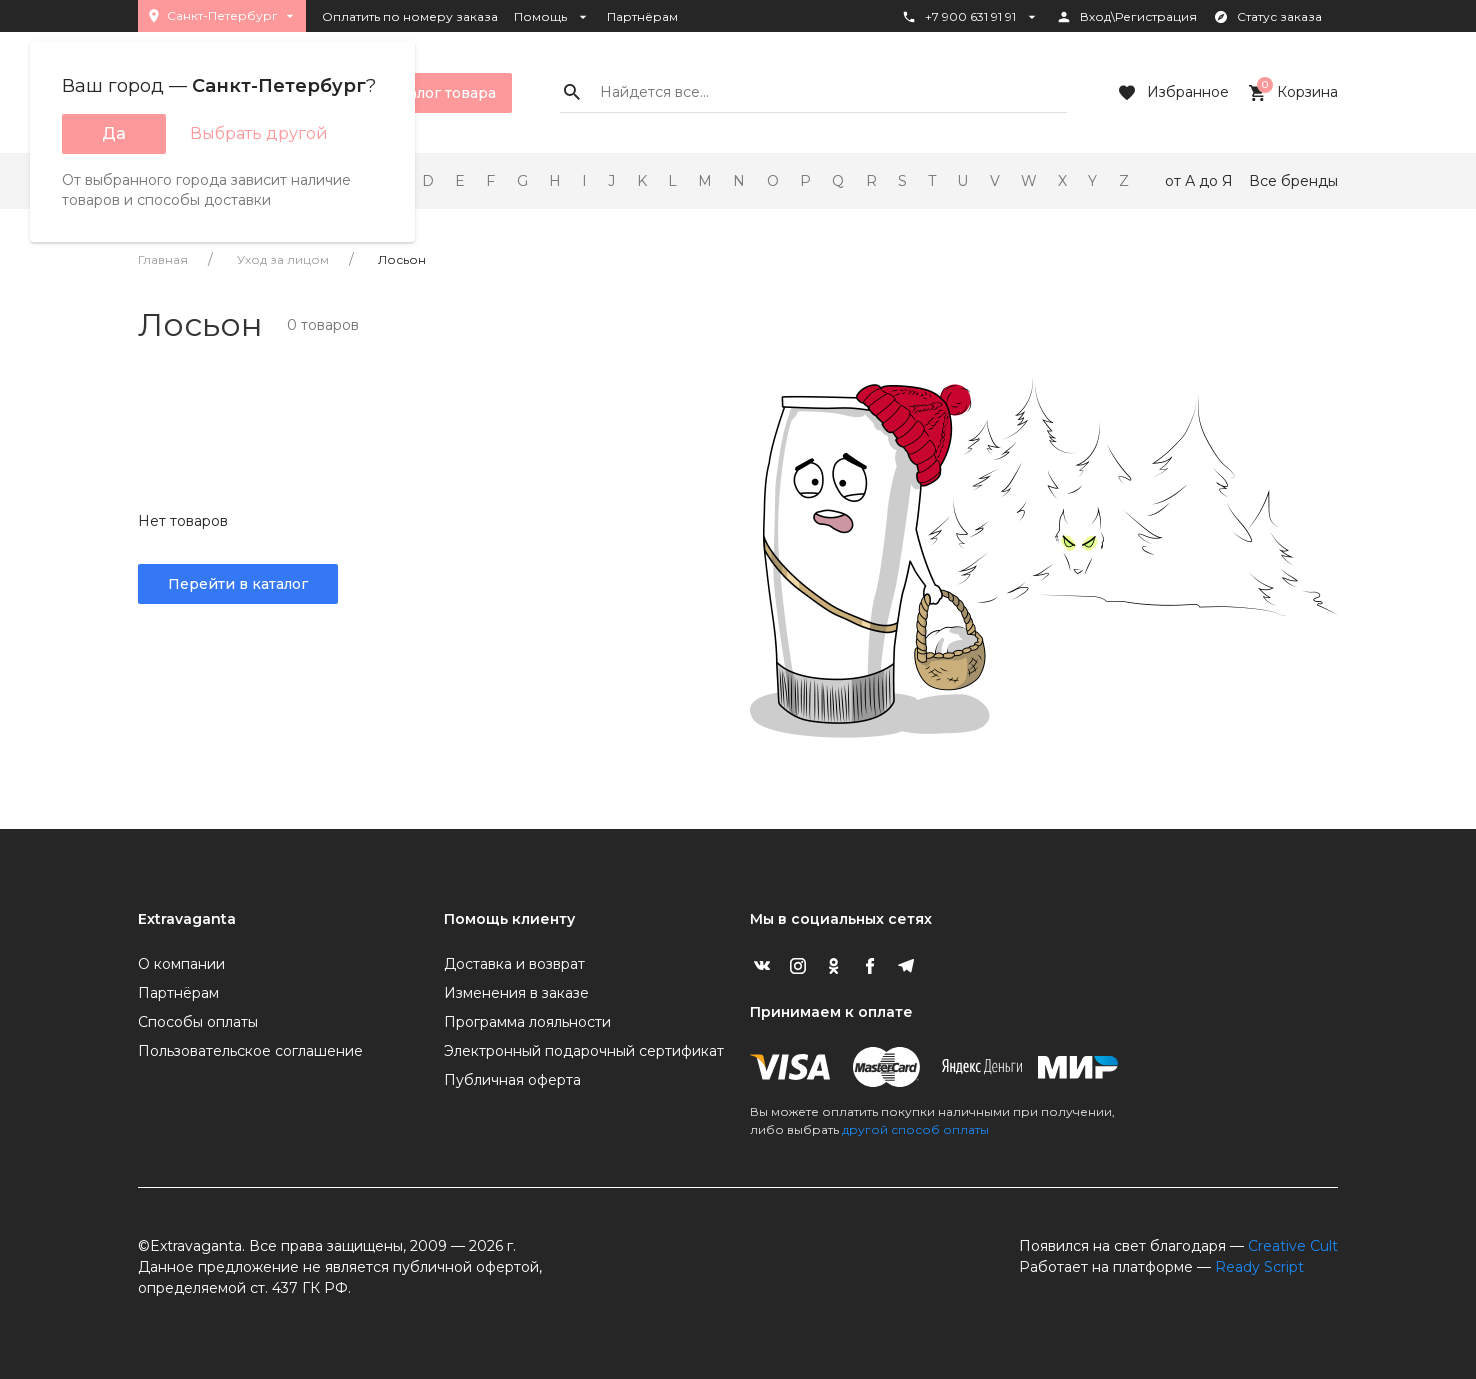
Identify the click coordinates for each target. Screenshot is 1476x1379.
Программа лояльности (527, 1022)
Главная (163, 259)
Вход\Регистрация (1126, 17)
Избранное (1172, 93)
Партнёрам (642, 16)
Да (114, 133)
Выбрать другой (259, 133)
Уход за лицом (283, 259)
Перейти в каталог (238, 584)
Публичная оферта (512, 1080)
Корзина (1291, 93)
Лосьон (402, 259)
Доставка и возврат (514, 964)
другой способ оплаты (915, 1129)
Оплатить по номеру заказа (410, 16)
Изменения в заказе (516, 993)
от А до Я (1199, 181)
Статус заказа (1267, 17)
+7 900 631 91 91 (970, 17)
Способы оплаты (198, 1022)
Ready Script (1259, 1267)
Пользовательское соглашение (250, 1051)
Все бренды (1293, 181)
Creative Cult (1293, 1246)
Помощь (552, 17)
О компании (181, 964)
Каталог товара (424, 93)
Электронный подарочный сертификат (584, 1051)
